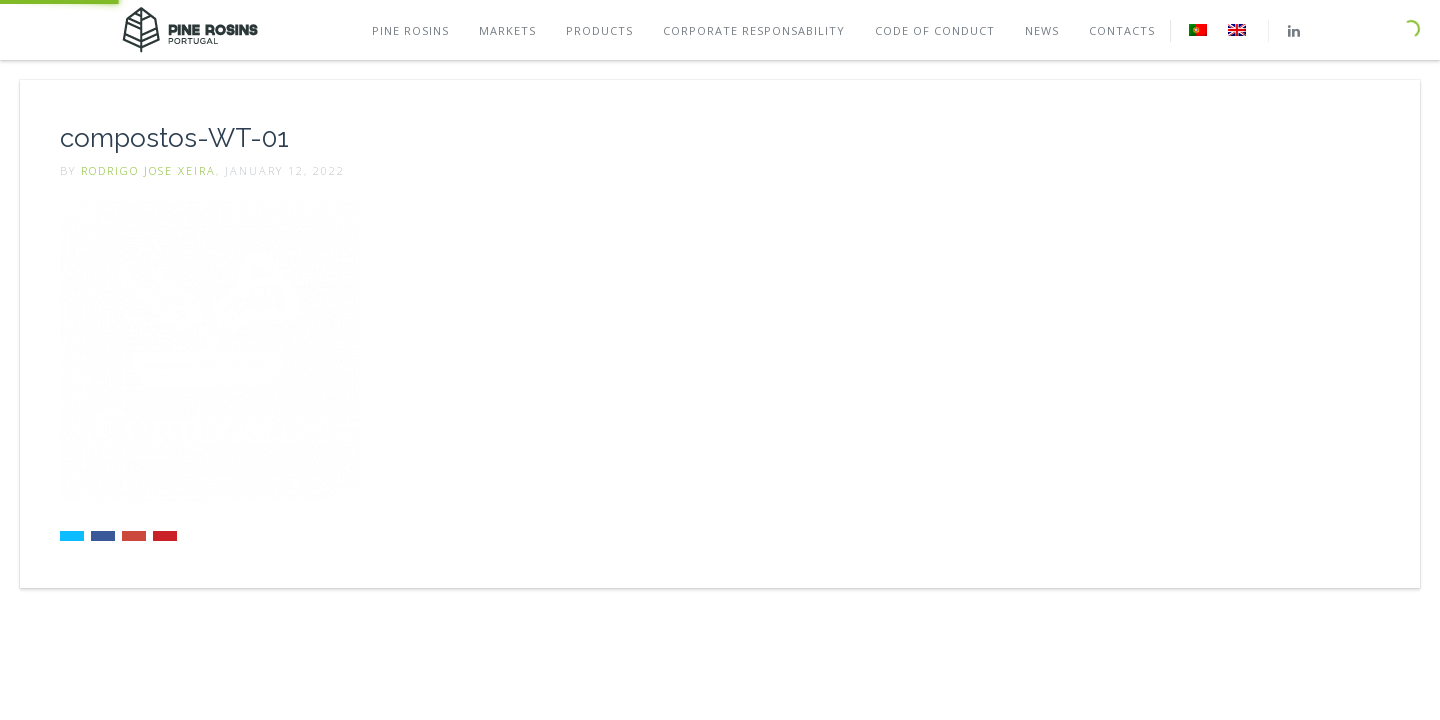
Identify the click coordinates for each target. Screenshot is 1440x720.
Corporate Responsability (754, 30)
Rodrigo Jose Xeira (148, 170)
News (1042, 30)
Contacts (1122, 30)
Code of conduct (935, 30)
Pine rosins (410, 30)
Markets (507, 30)
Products (599, 30)
